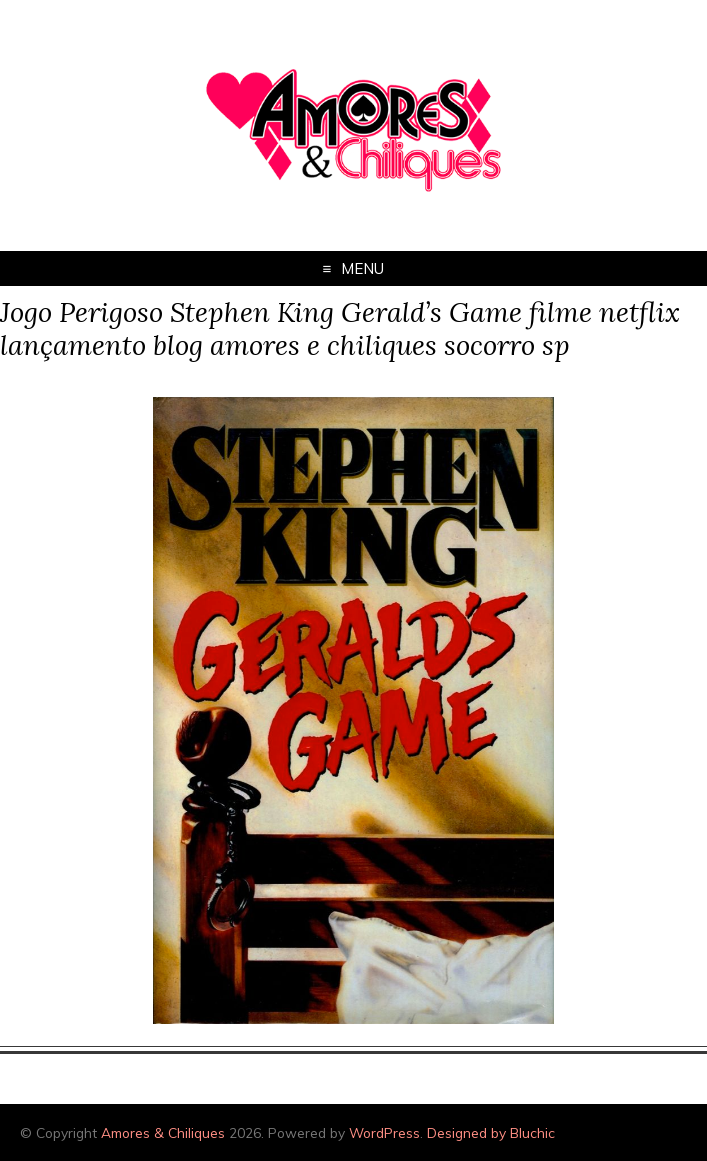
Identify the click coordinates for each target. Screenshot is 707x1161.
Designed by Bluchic (491, 1132)
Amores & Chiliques (163, 1132)
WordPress (384, 1132)
